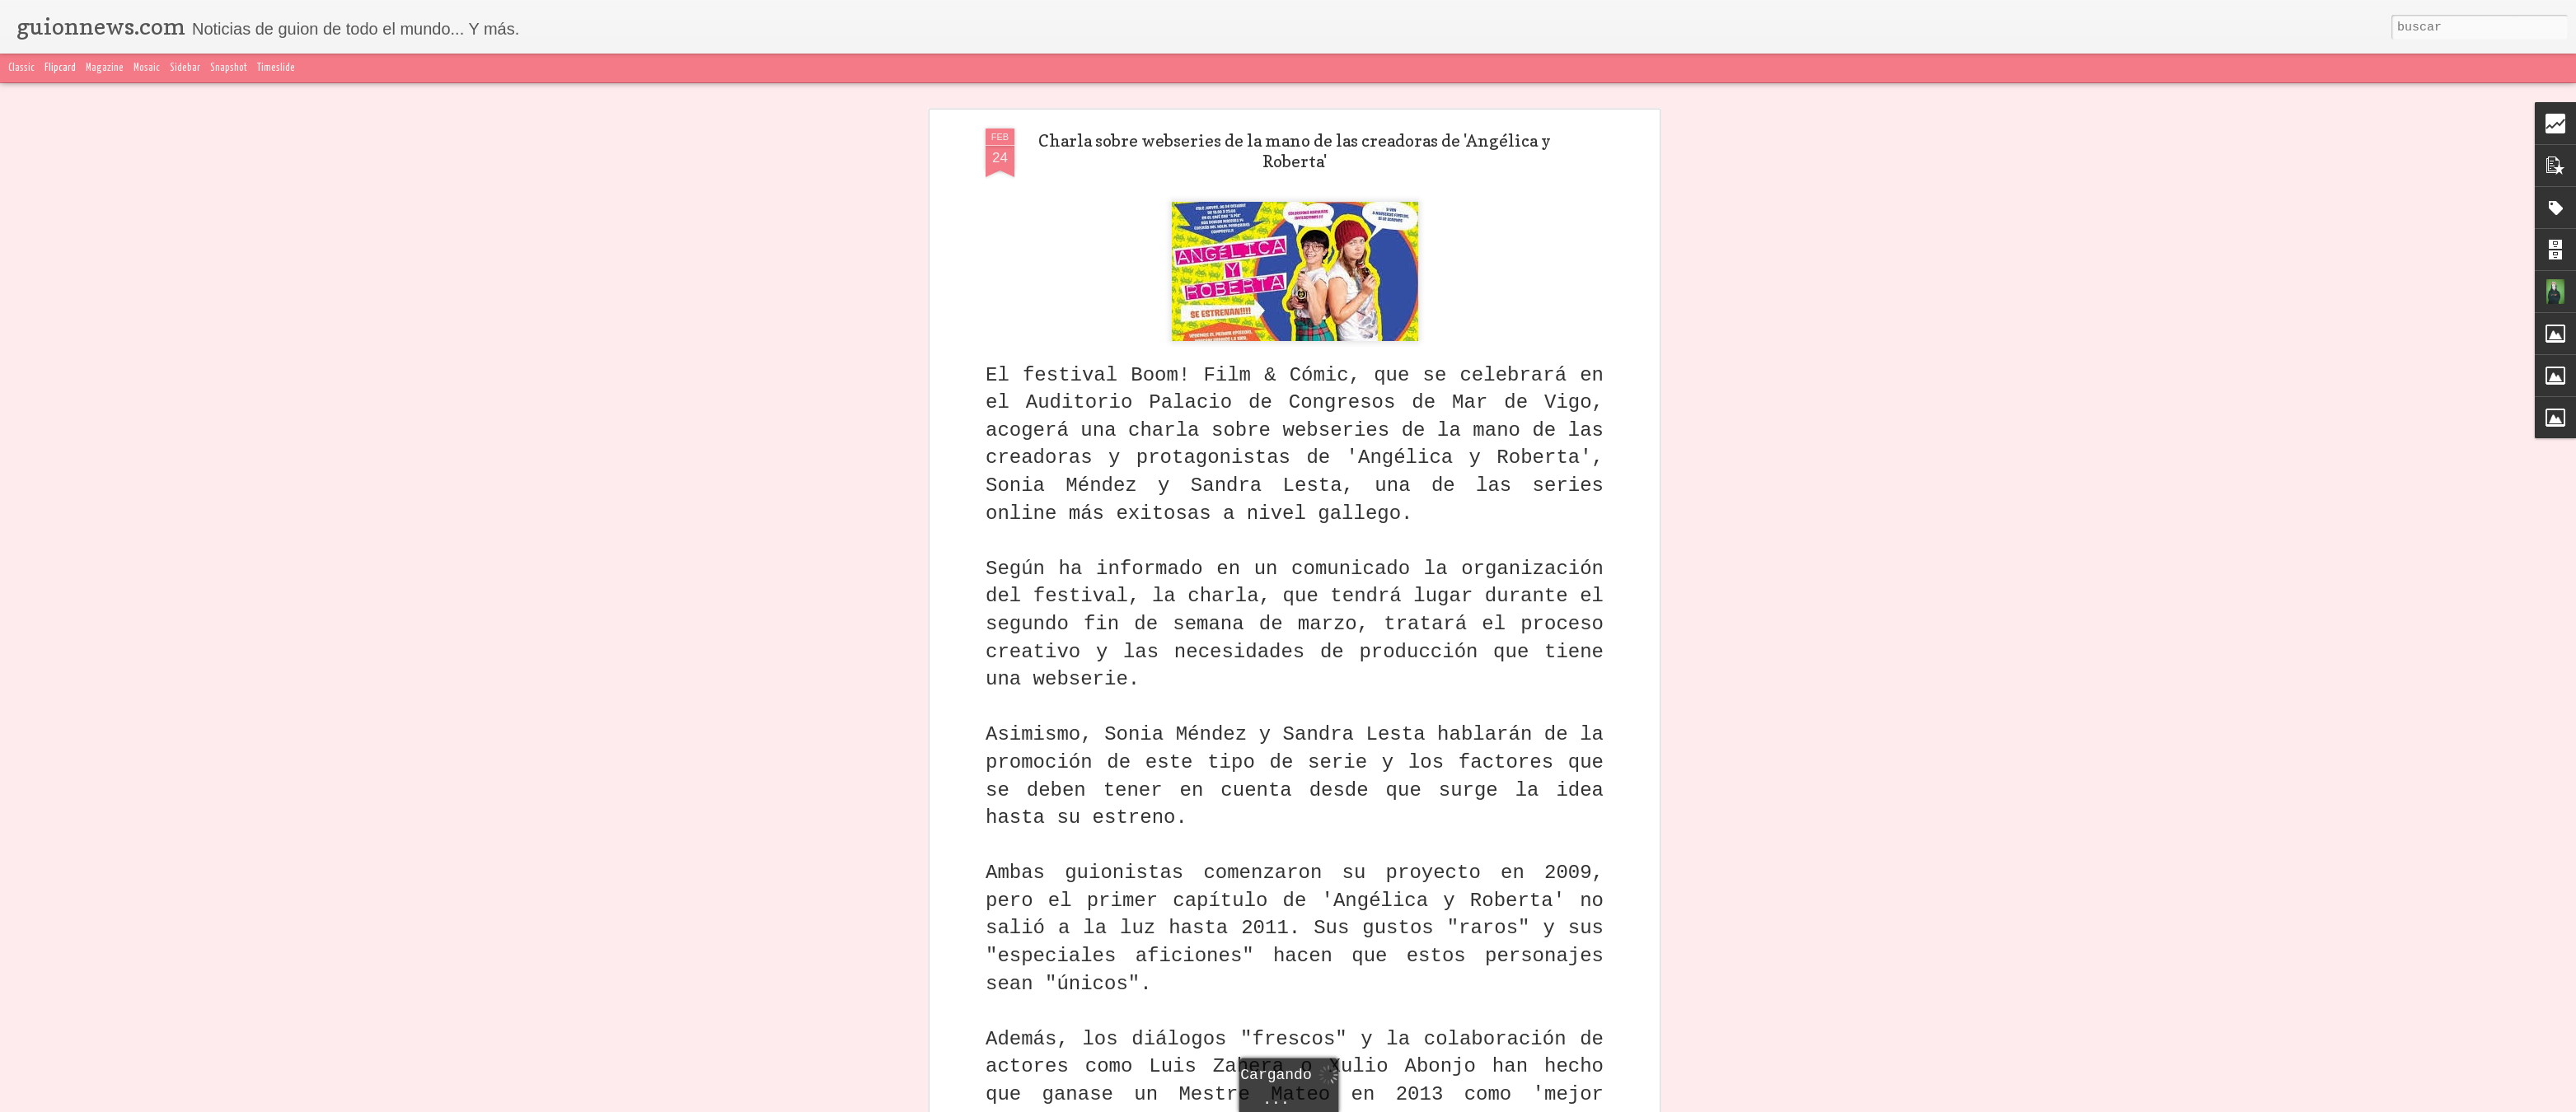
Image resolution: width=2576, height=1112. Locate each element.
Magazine (105, 68)
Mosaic (146, 68)
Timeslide (276, 68)
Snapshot (228, 68)
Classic (21, 68)
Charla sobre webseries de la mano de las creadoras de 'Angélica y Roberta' (1294, 139)
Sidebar (185, 68)
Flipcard (60, 68)
